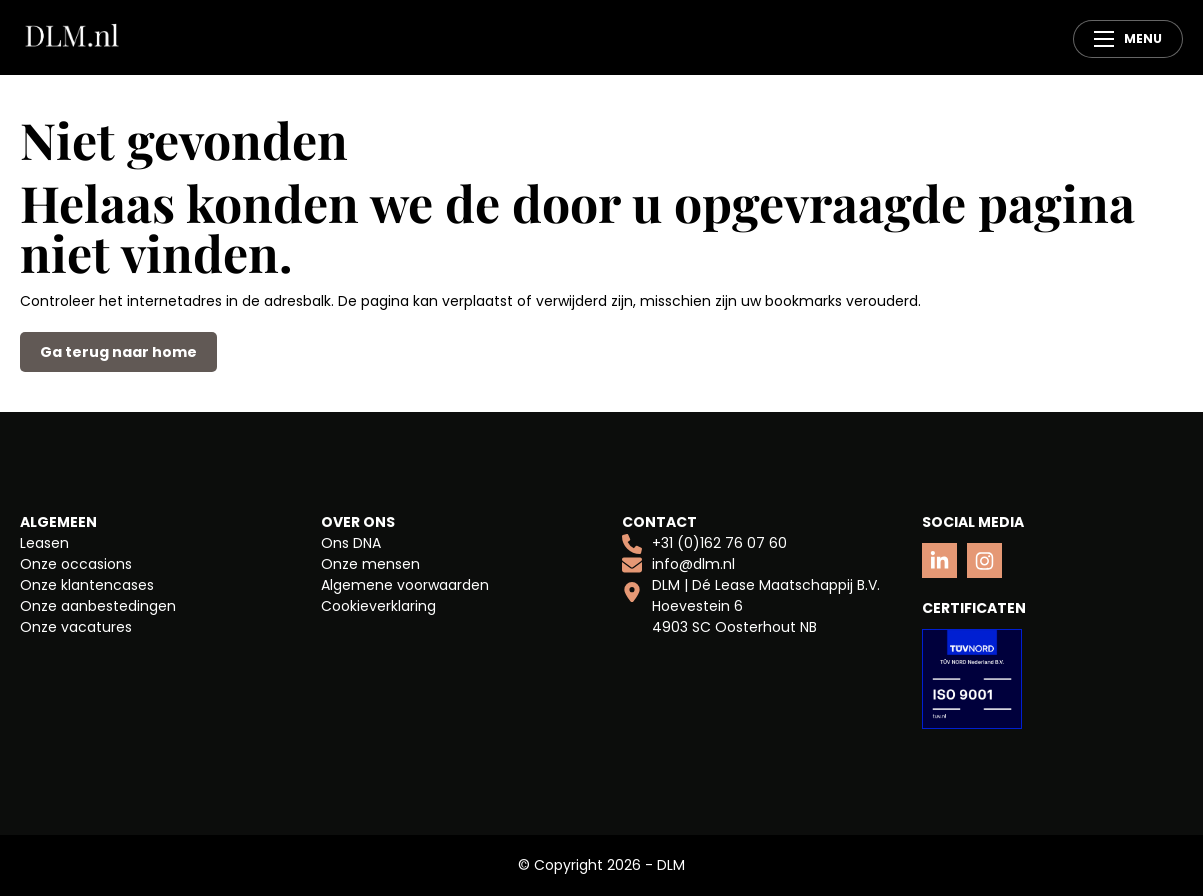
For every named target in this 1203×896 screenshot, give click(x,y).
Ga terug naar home (118, 352)
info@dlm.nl (678, 564)
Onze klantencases (87, 585)
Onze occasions (76, 564)
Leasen (44, 543)
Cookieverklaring (378, 606)
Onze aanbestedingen (98, 606)
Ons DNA (351, 543)
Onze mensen (370, 564)
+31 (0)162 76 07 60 (704, 543)
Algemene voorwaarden (405, 585)
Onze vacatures (76, 627)
